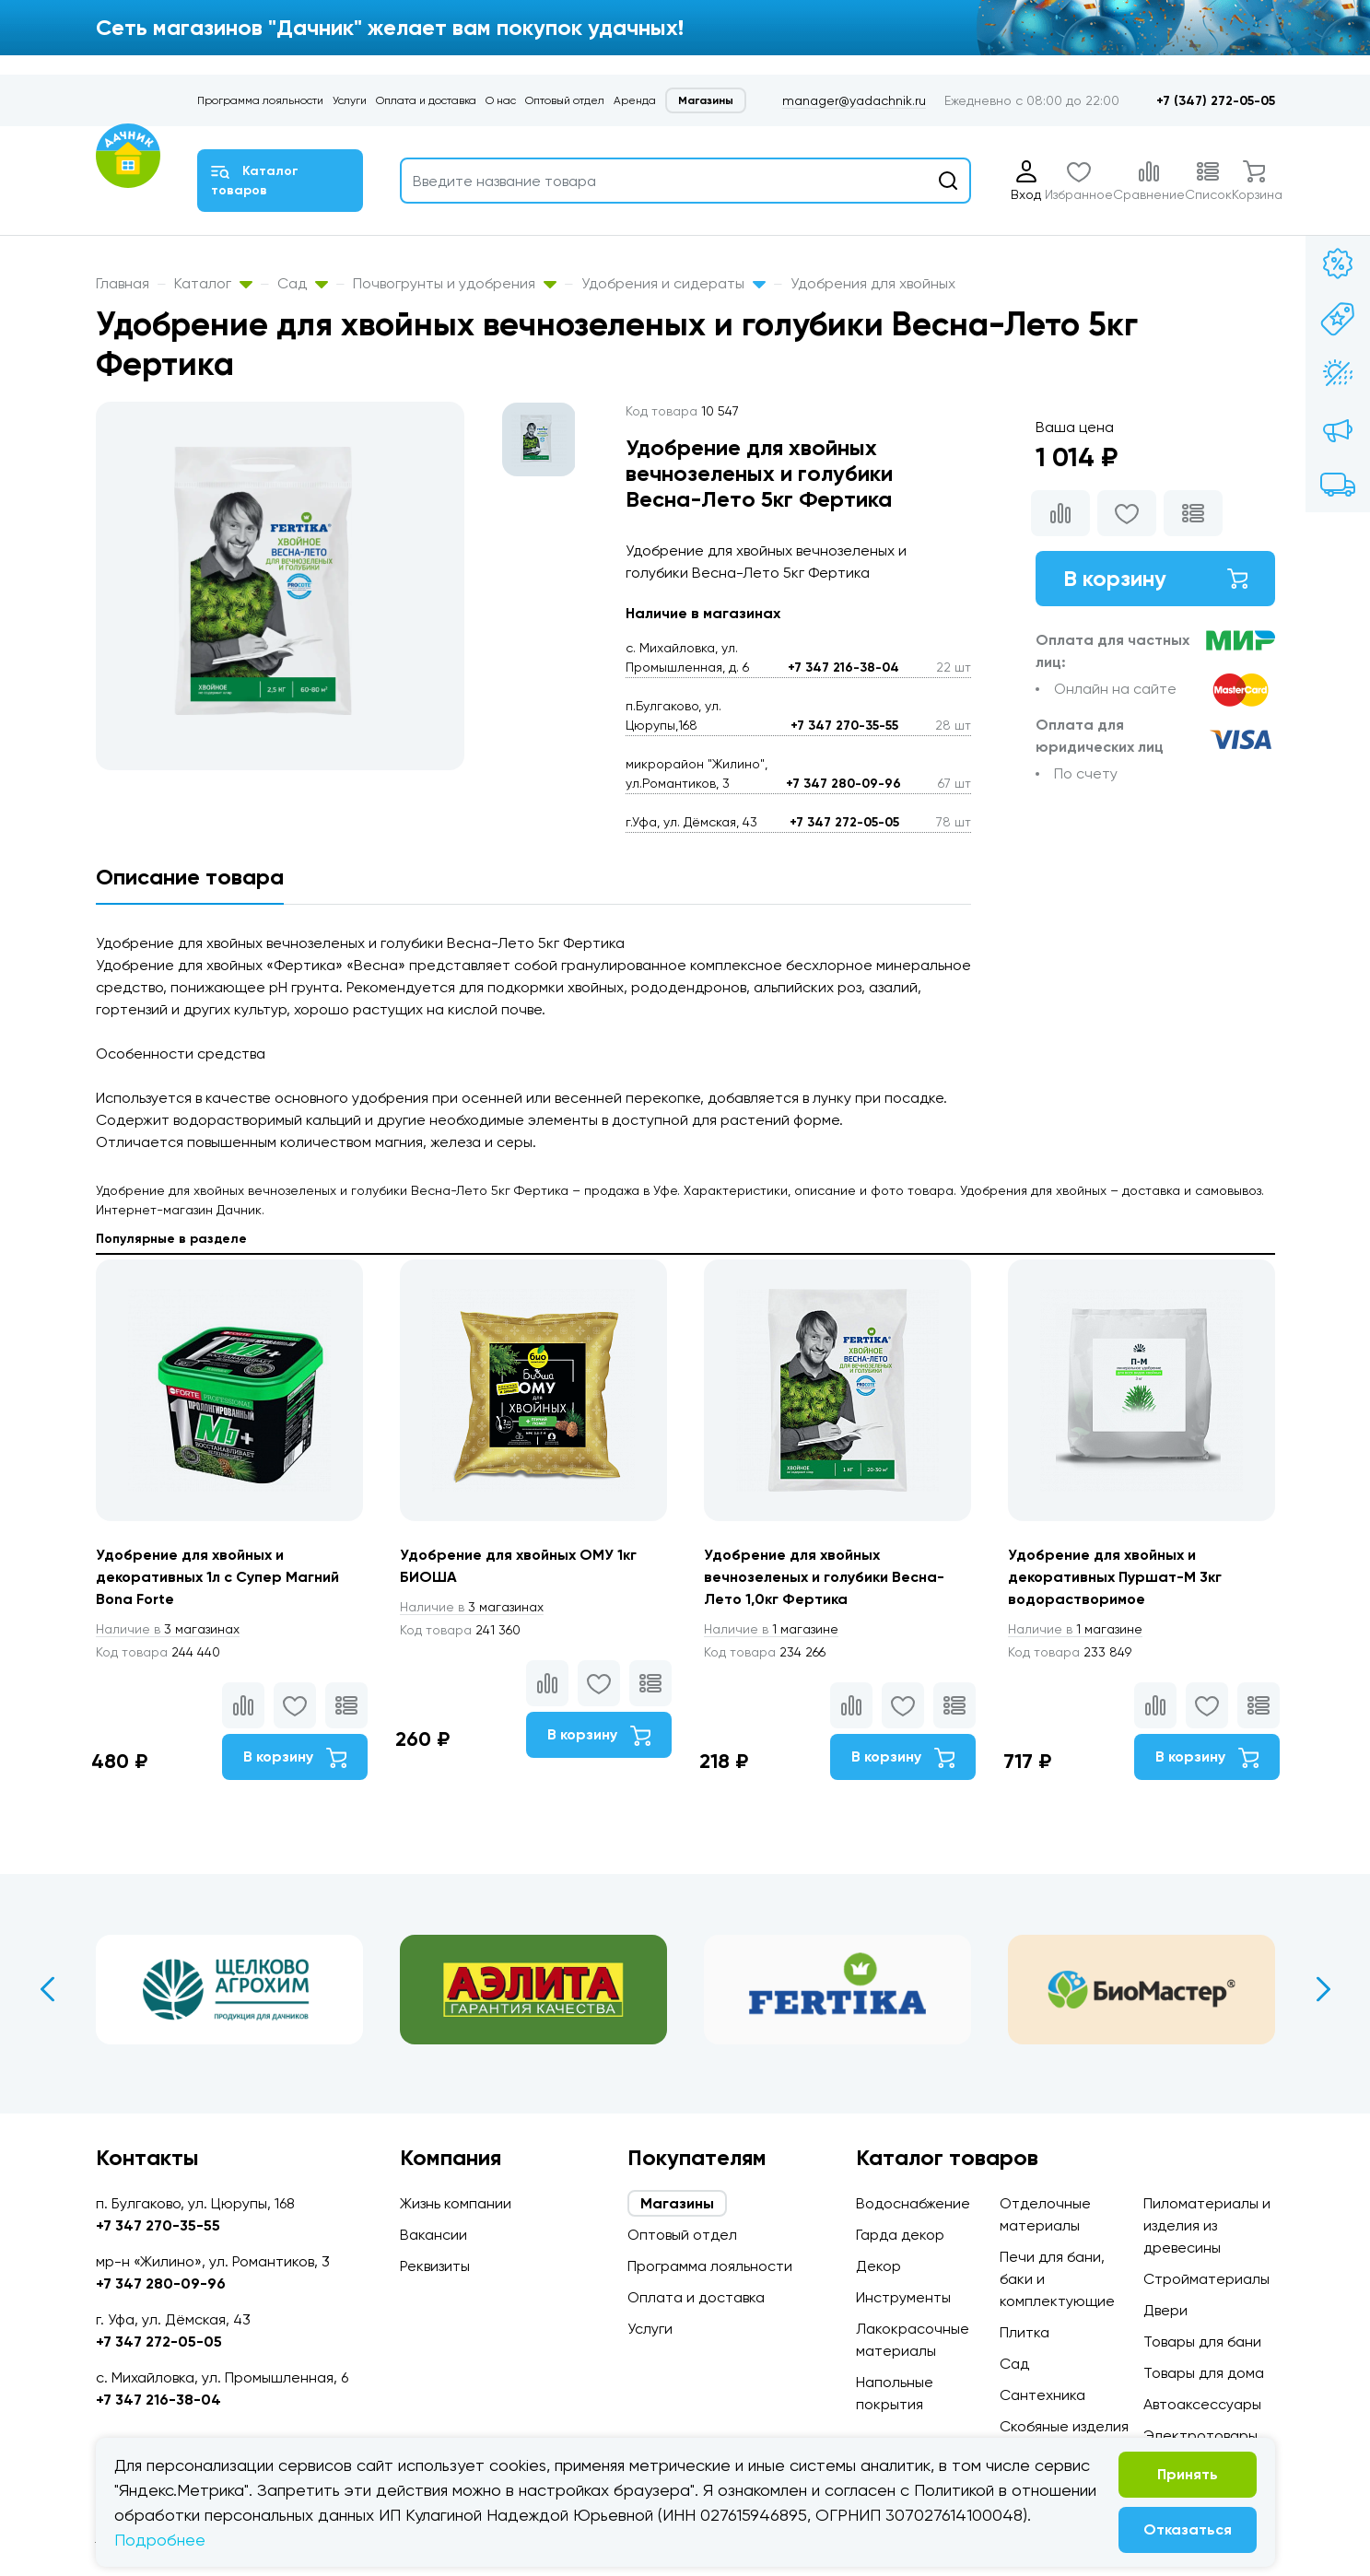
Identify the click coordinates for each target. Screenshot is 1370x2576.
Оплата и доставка (426, 100)
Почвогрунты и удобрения (454, 283)
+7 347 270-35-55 (844, 725)
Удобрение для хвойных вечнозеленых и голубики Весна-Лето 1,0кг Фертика (824, 1577)
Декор (878, 2266)
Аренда (635, 100)
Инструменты (903, 2297)
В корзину (1155, 578)
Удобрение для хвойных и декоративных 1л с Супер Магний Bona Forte (217, 1577)
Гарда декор (900, 2234)
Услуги (350, 100)
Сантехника (1042, 2395)
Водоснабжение (913, 2203)
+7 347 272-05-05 (844, 822)
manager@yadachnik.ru (854, 100)
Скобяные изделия (1064, 2426)
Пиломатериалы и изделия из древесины (1206, 2225)
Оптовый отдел (564, 100)
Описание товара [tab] (190, 876)
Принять (1187, 2474)
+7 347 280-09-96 (843, 783)
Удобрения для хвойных (872, 283)
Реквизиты (435, 2266)
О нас (501, 100)
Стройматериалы (1206, 2279)
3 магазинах (168, 1629)
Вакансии (433, 2234)
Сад (302, 283)
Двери (1165, 2310)
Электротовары (1200, 2435)
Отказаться (1187, 2529)
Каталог (213, 283)
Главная (122, 283)
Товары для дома (1203, 2373)
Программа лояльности (260, 100)
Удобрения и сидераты (673, 283)
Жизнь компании (455, 2203)
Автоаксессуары (1202, 2404)
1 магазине (771, 1629)
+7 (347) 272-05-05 (1215, 101)
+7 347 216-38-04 (843, 667)
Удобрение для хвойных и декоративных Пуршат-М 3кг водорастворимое (1115, 1577)
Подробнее (159, 2539)
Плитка (1024, 2332)
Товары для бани (1202, 2341)
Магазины (705, 100)
